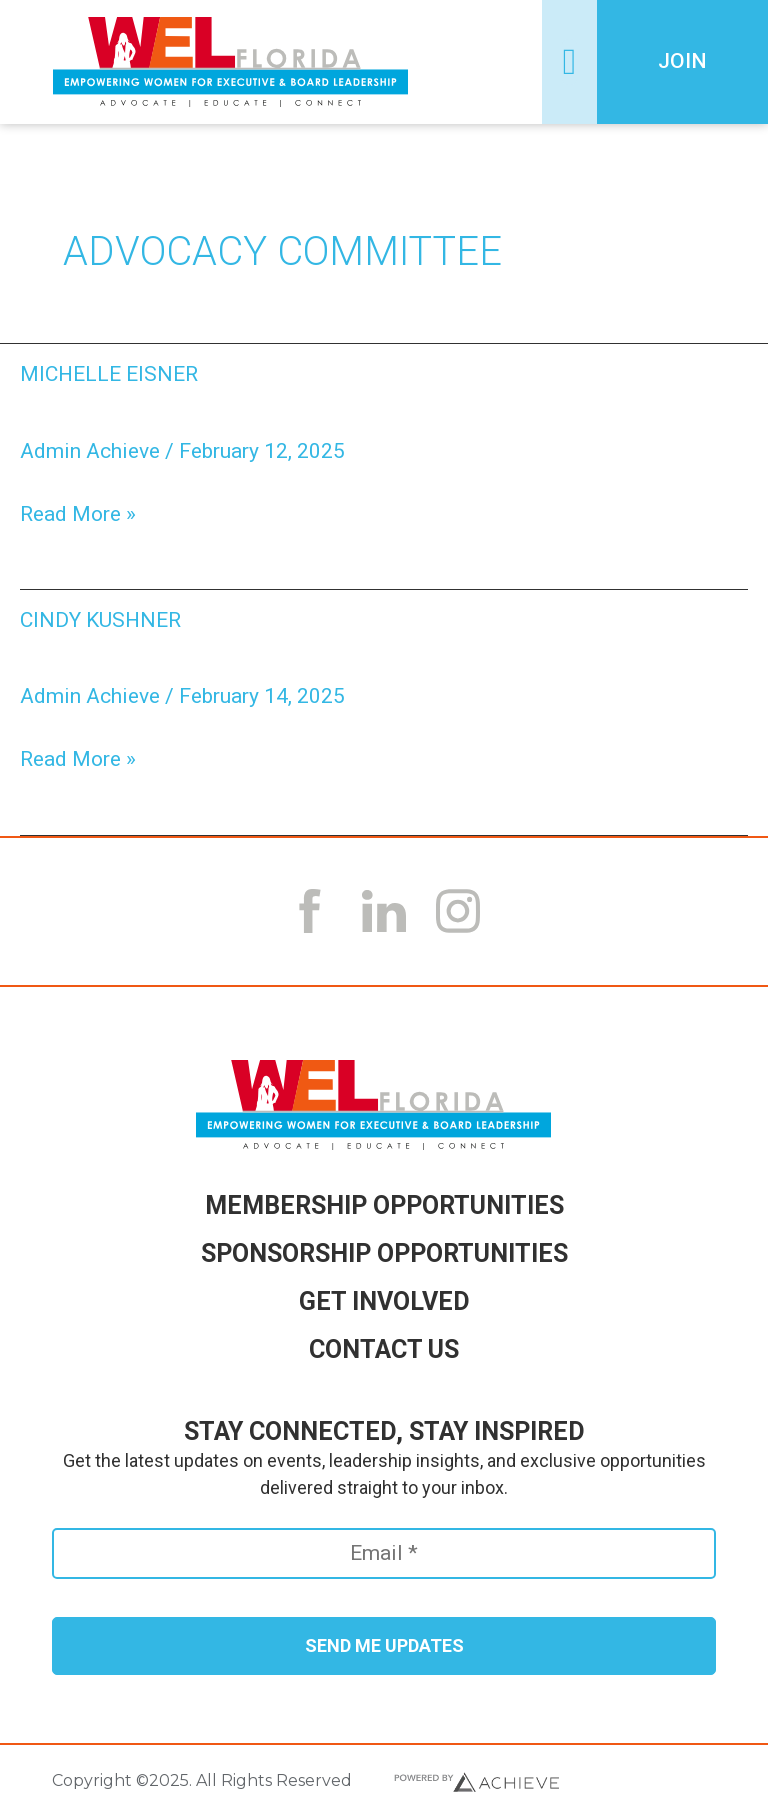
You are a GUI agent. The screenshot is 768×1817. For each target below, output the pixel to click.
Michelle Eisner (109, 374)
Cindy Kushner (100, 620)
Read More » (78, 512)
